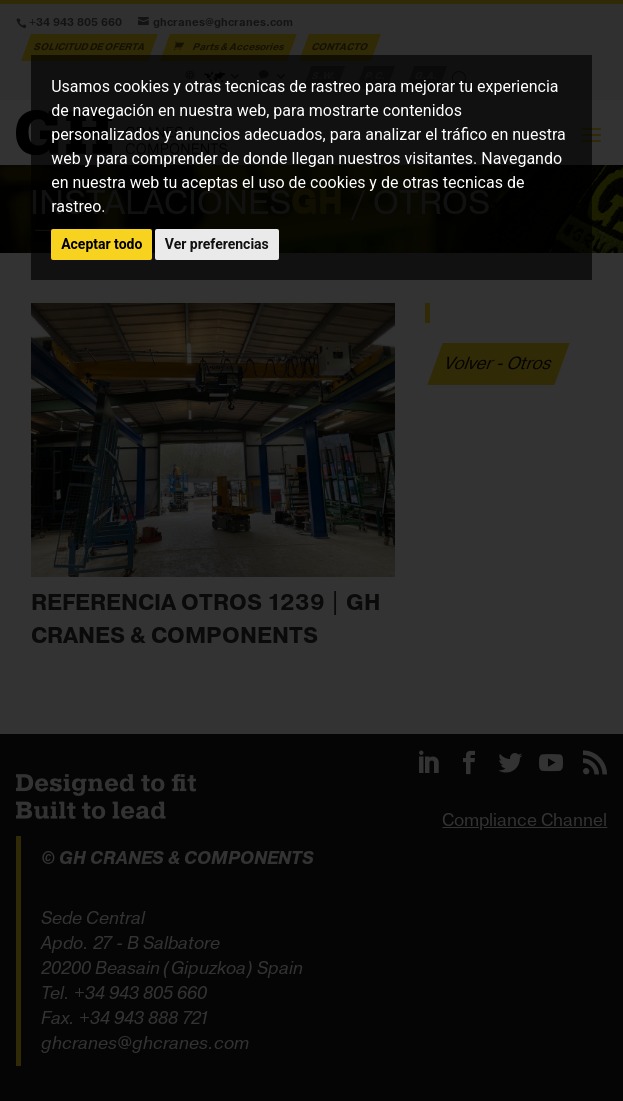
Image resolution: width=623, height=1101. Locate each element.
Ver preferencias (217, 244)
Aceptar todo (101, 244)
